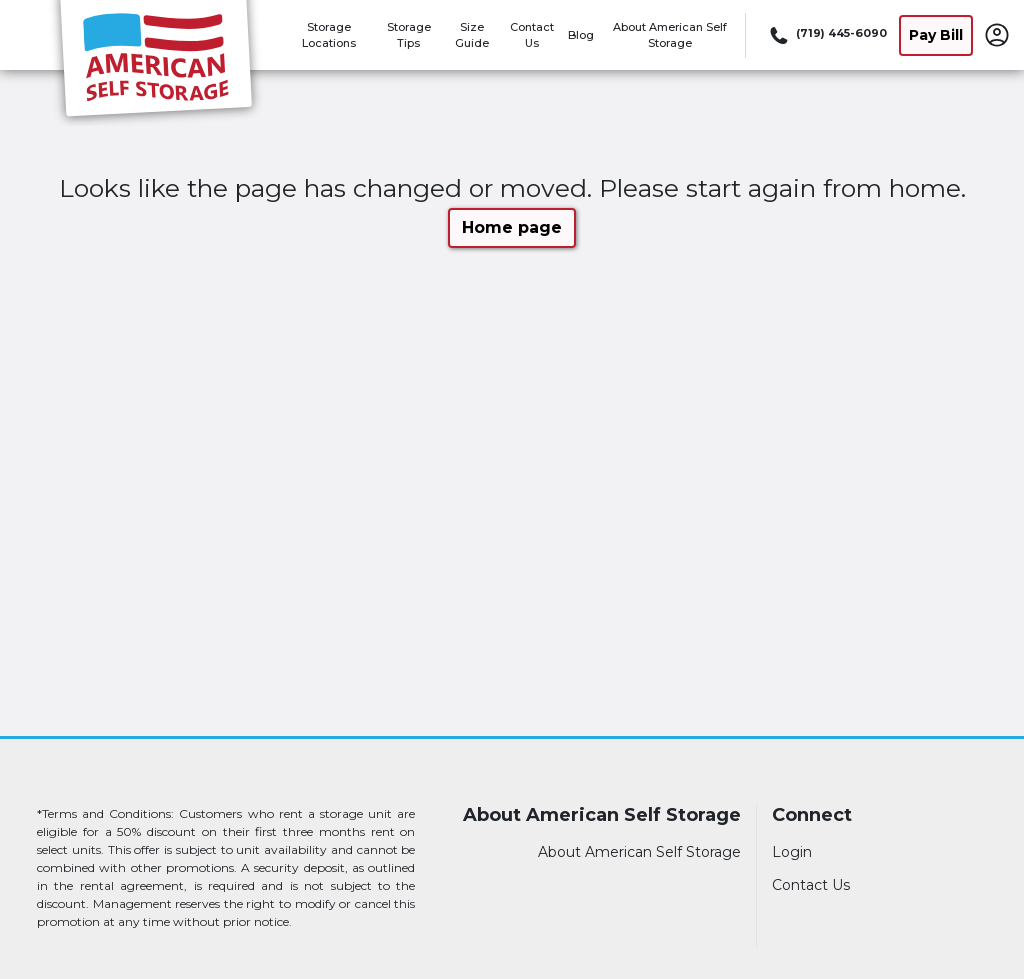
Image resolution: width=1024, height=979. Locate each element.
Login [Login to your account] (792, 852)
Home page (512, 227)
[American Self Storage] (156, 63)
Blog (581, 35)
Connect (812, 815)
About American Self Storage (602, 815)
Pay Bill (936, 35)
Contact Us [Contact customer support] (811, 885)
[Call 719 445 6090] (826, 35)
